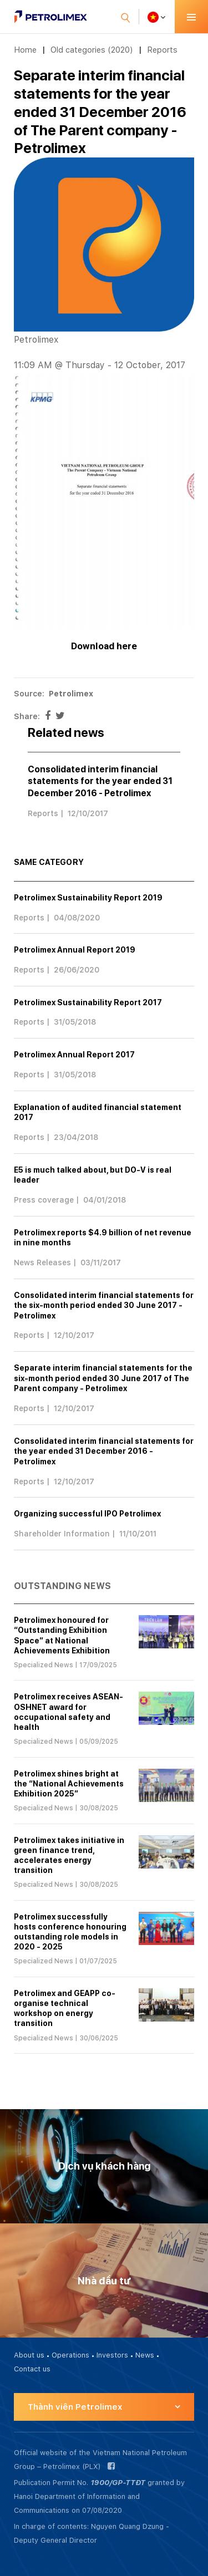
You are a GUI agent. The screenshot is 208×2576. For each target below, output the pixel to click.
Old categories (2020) (91, 49)
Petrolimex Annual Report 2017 (74, 1054)
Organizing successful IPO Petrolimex (87, 1513)
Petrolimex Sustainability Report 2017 (88, 1002)
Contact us (32, 2369)
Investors (112, 2355)
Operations (70, 2355)
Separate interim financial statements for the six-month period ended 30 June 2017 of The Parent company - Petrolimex (103, 1378)
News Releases (42, 1262)
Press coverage (44, 1199)
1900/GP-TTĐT (117, 2482)
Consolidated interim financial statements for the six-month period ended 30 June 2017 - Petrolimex (104, 1305)
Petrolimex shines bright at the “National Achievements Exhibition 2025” (69, 1783)
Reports (162, 49)
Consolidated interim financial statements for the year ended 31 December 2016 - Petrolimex (100, 781)
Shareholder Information (62, 1533)
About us (29, 2355)
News (144, 2355)
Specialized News (43, 1665)
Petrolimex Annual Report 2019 (74, 949)
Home (25, 49)
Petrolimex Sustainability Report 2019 (88, 897)
